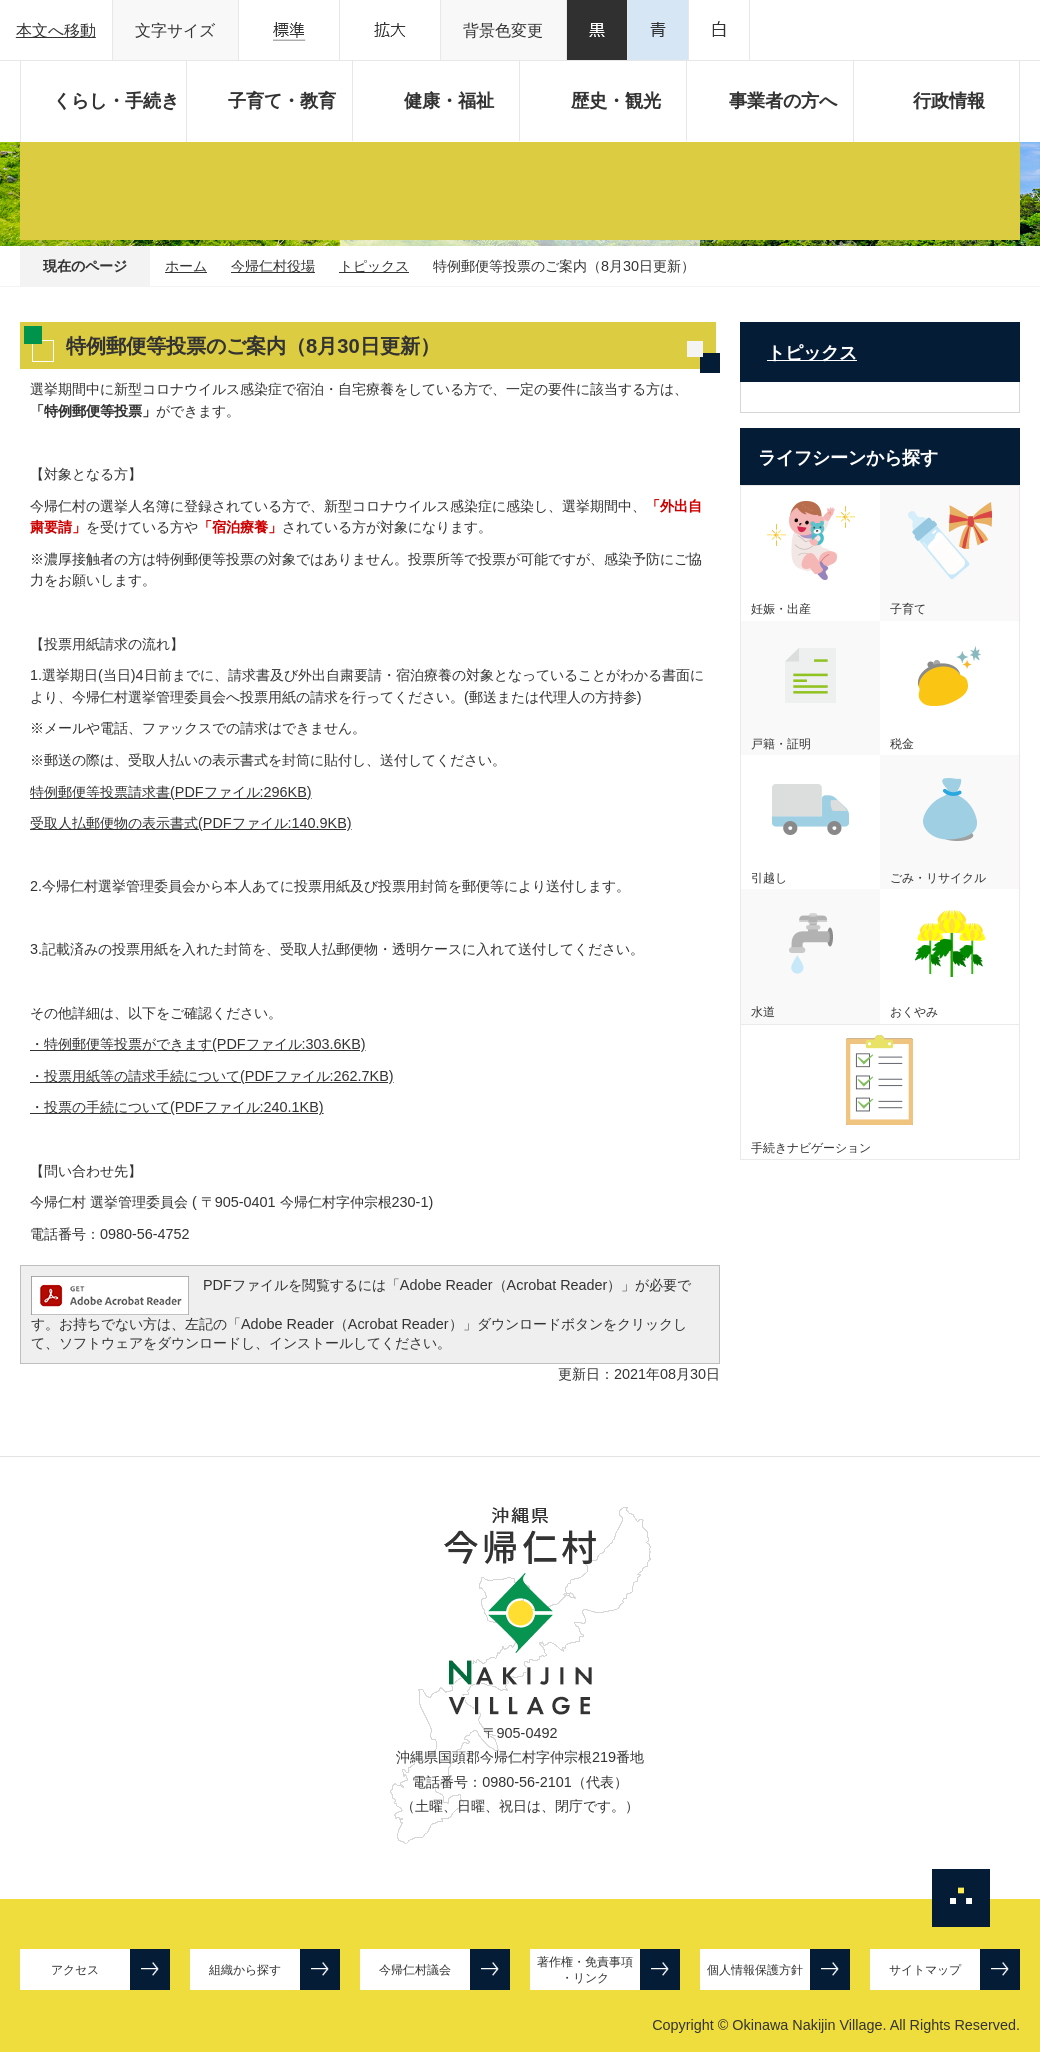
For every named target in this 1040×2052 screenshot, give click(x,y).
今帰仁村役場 (273, 266)
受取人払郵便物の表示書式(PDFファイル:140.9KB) (191, 823)
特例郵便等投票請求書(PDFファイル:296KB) (171, 792)
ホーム (186, 266)
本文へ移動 (56, 30)
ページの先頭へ (961, 1898)
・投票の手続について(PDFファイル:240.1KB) (177, 1107)
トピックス (374, 266)
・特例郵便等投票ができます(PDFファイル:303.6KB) (198, 1044)
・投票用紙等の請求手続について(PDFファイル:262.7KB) (212, 1076)
